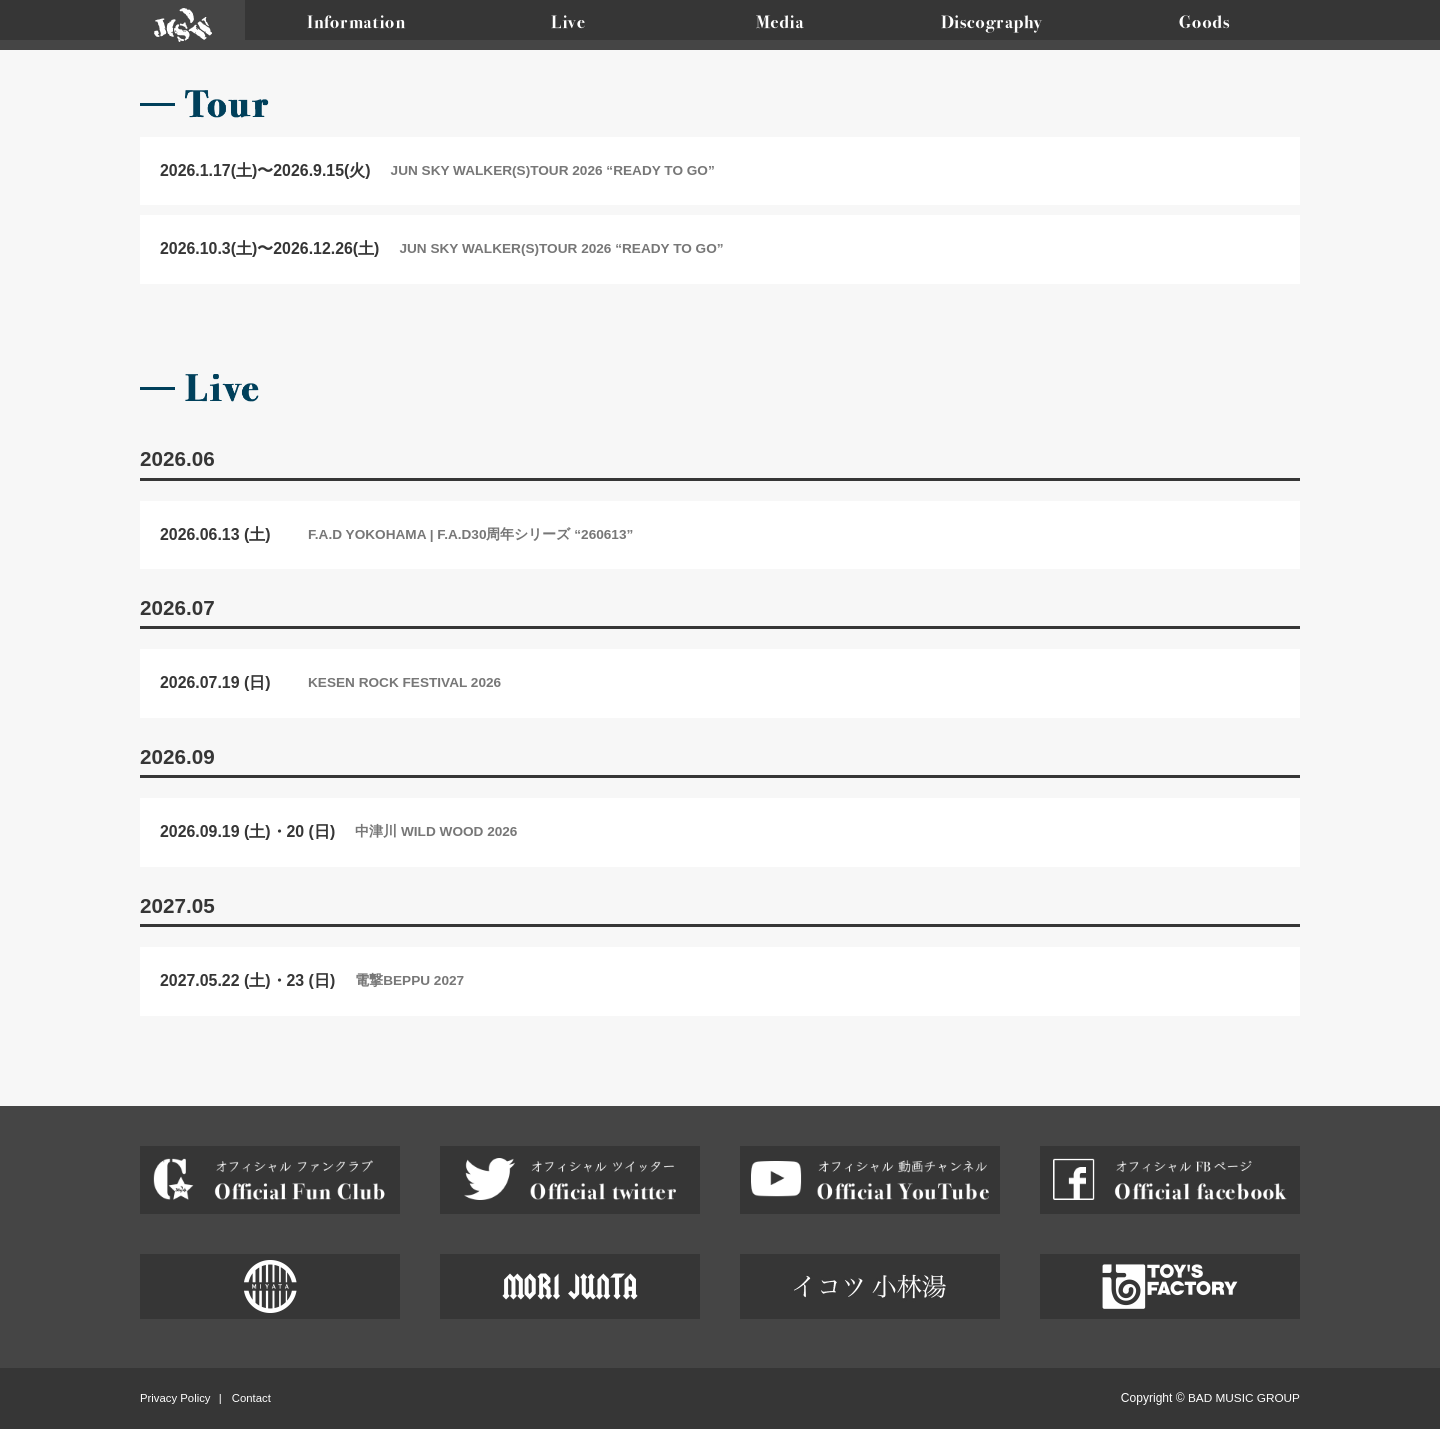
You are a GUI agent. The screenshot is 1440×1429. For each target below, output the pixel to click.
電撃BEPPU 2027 (409, 980)
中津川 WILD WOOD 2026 (436, 831)
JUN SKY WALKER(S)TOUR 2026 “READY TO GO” (553, 170)
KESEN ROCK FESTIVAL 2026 (404, 682)
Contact (251, 1398)
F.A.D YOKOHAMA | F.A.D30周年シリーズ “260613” (470, 534)
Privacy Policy (175, 1398)
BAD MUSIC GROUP (1244, 1398)
